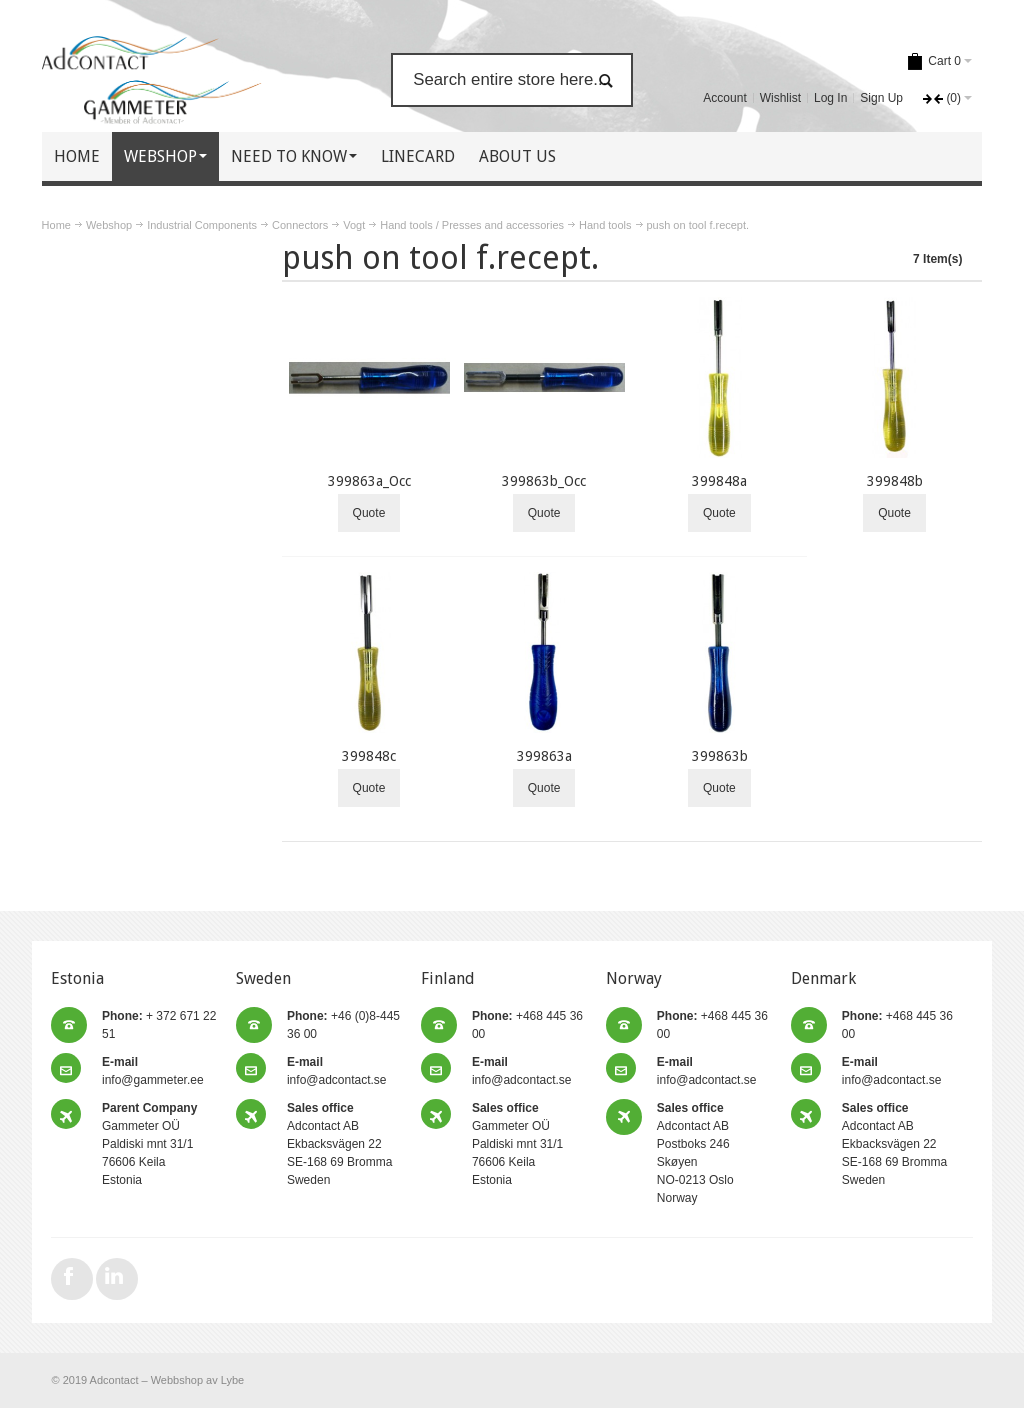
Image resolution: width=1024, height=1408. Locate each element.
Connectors (300, 225)
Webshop (109, 225)
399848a (719, 481)
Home (56, 225)
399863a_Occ (369, 481)
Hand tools (605, 225)
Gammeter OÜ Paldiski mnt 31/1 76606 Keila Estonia (149, 1144)
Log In (830, 98)
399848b (895, 481)
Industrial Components (202, 225)
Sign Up (881, 98)
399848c (369, 756)
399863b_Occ (544, 481)
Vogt (354, 225)
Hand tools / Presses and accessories (472, 225)
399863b (720, 756)
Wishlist (780, 98)
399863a (544, 756)
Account (724, 98)
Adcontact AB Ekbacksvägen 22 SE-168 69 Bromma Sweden (339, 1144)
